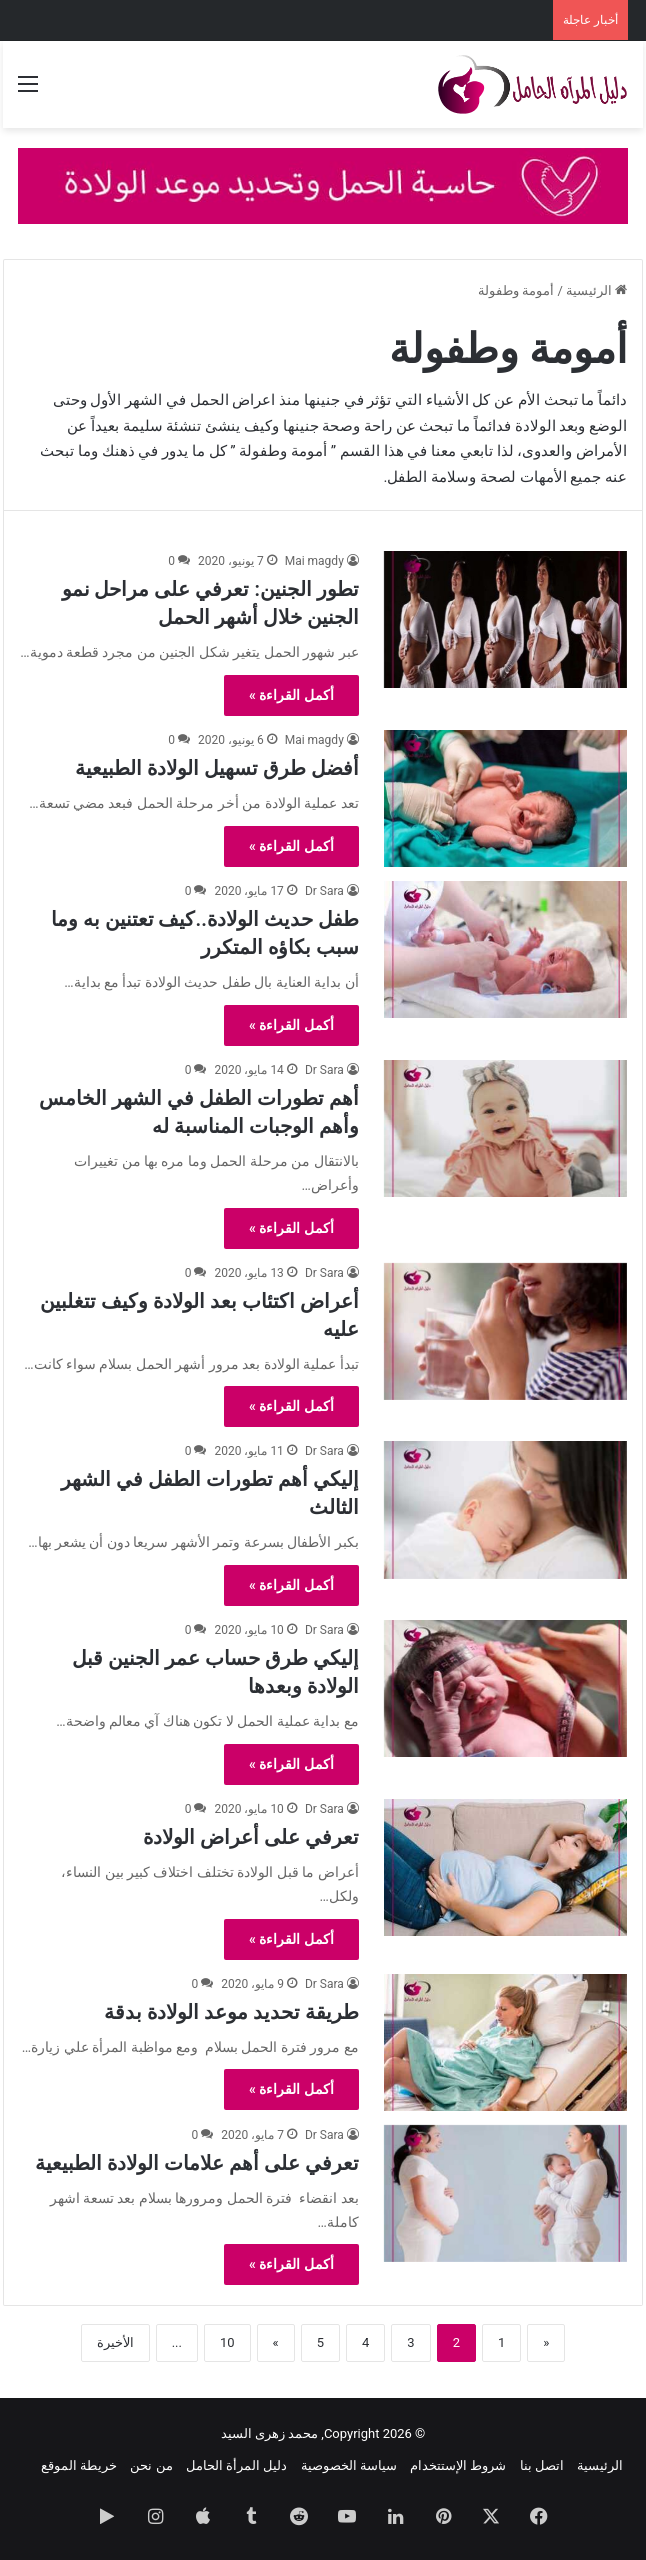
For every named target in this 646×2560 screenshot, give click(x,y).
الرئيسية (596, 290)
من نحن (151, 2465)
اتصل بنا (542, 2465)
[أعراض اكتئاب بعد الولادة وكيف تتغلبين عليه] (505, 1331)
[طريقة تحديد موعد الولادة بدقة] (505, 2042)
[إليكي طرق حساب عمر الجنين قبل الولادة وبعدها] (505, 1688)
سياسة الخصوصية (349, 2465)
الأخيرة (115, 2342)
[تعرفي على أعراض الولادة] (505, 1867)
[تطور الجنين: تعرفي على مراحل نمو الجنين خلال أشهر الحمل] (505, 619)
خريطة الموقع (79, 2465)
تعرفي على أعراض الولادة (251, 1837)
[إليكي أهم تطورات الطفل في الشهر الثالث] (505, 1509)
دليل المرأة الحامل (236, 2465)
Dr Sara (324, 891)
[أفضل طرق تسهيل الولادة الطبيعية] (505, 798)
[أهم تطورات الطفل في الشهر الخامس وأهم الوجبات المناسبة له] (505, 1128)
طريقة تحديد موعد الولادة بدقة (231, 2012)
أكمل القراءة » (291, 695)
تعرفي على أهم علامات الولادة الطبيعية (197, 2163)
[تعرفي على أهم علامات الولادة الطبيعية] (505, 2193)
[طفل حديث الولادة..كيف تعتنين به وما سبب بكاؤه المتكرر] (505, 949)
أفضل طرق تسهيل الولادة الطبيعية (217, 768)
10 (227, 2342)
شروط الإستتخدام (458, 2465)
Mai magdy (314, 561)
